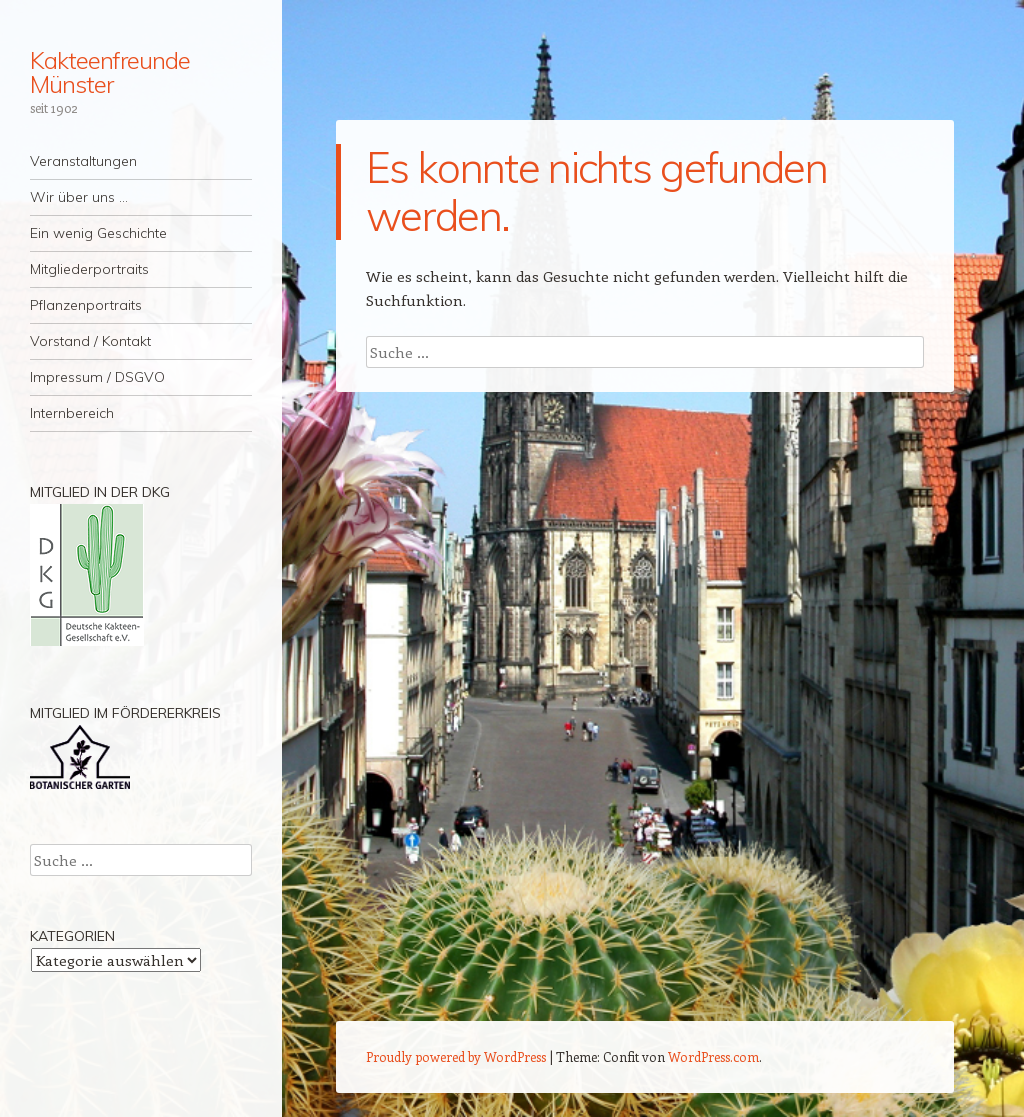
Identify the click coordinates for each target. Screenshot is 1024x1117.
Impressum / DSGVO (97, 377)
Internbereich (72, 413)
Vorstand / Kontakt (90, 341)
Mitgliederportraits (89, 269)
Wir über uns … (79, 197)
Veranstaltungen (83, 161)
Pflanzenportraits (86, 305)
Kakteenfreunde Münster (110, 72)
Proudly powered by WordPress (456, 1056)
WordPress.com (713, 1056)
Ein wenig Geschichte (98, 233)
